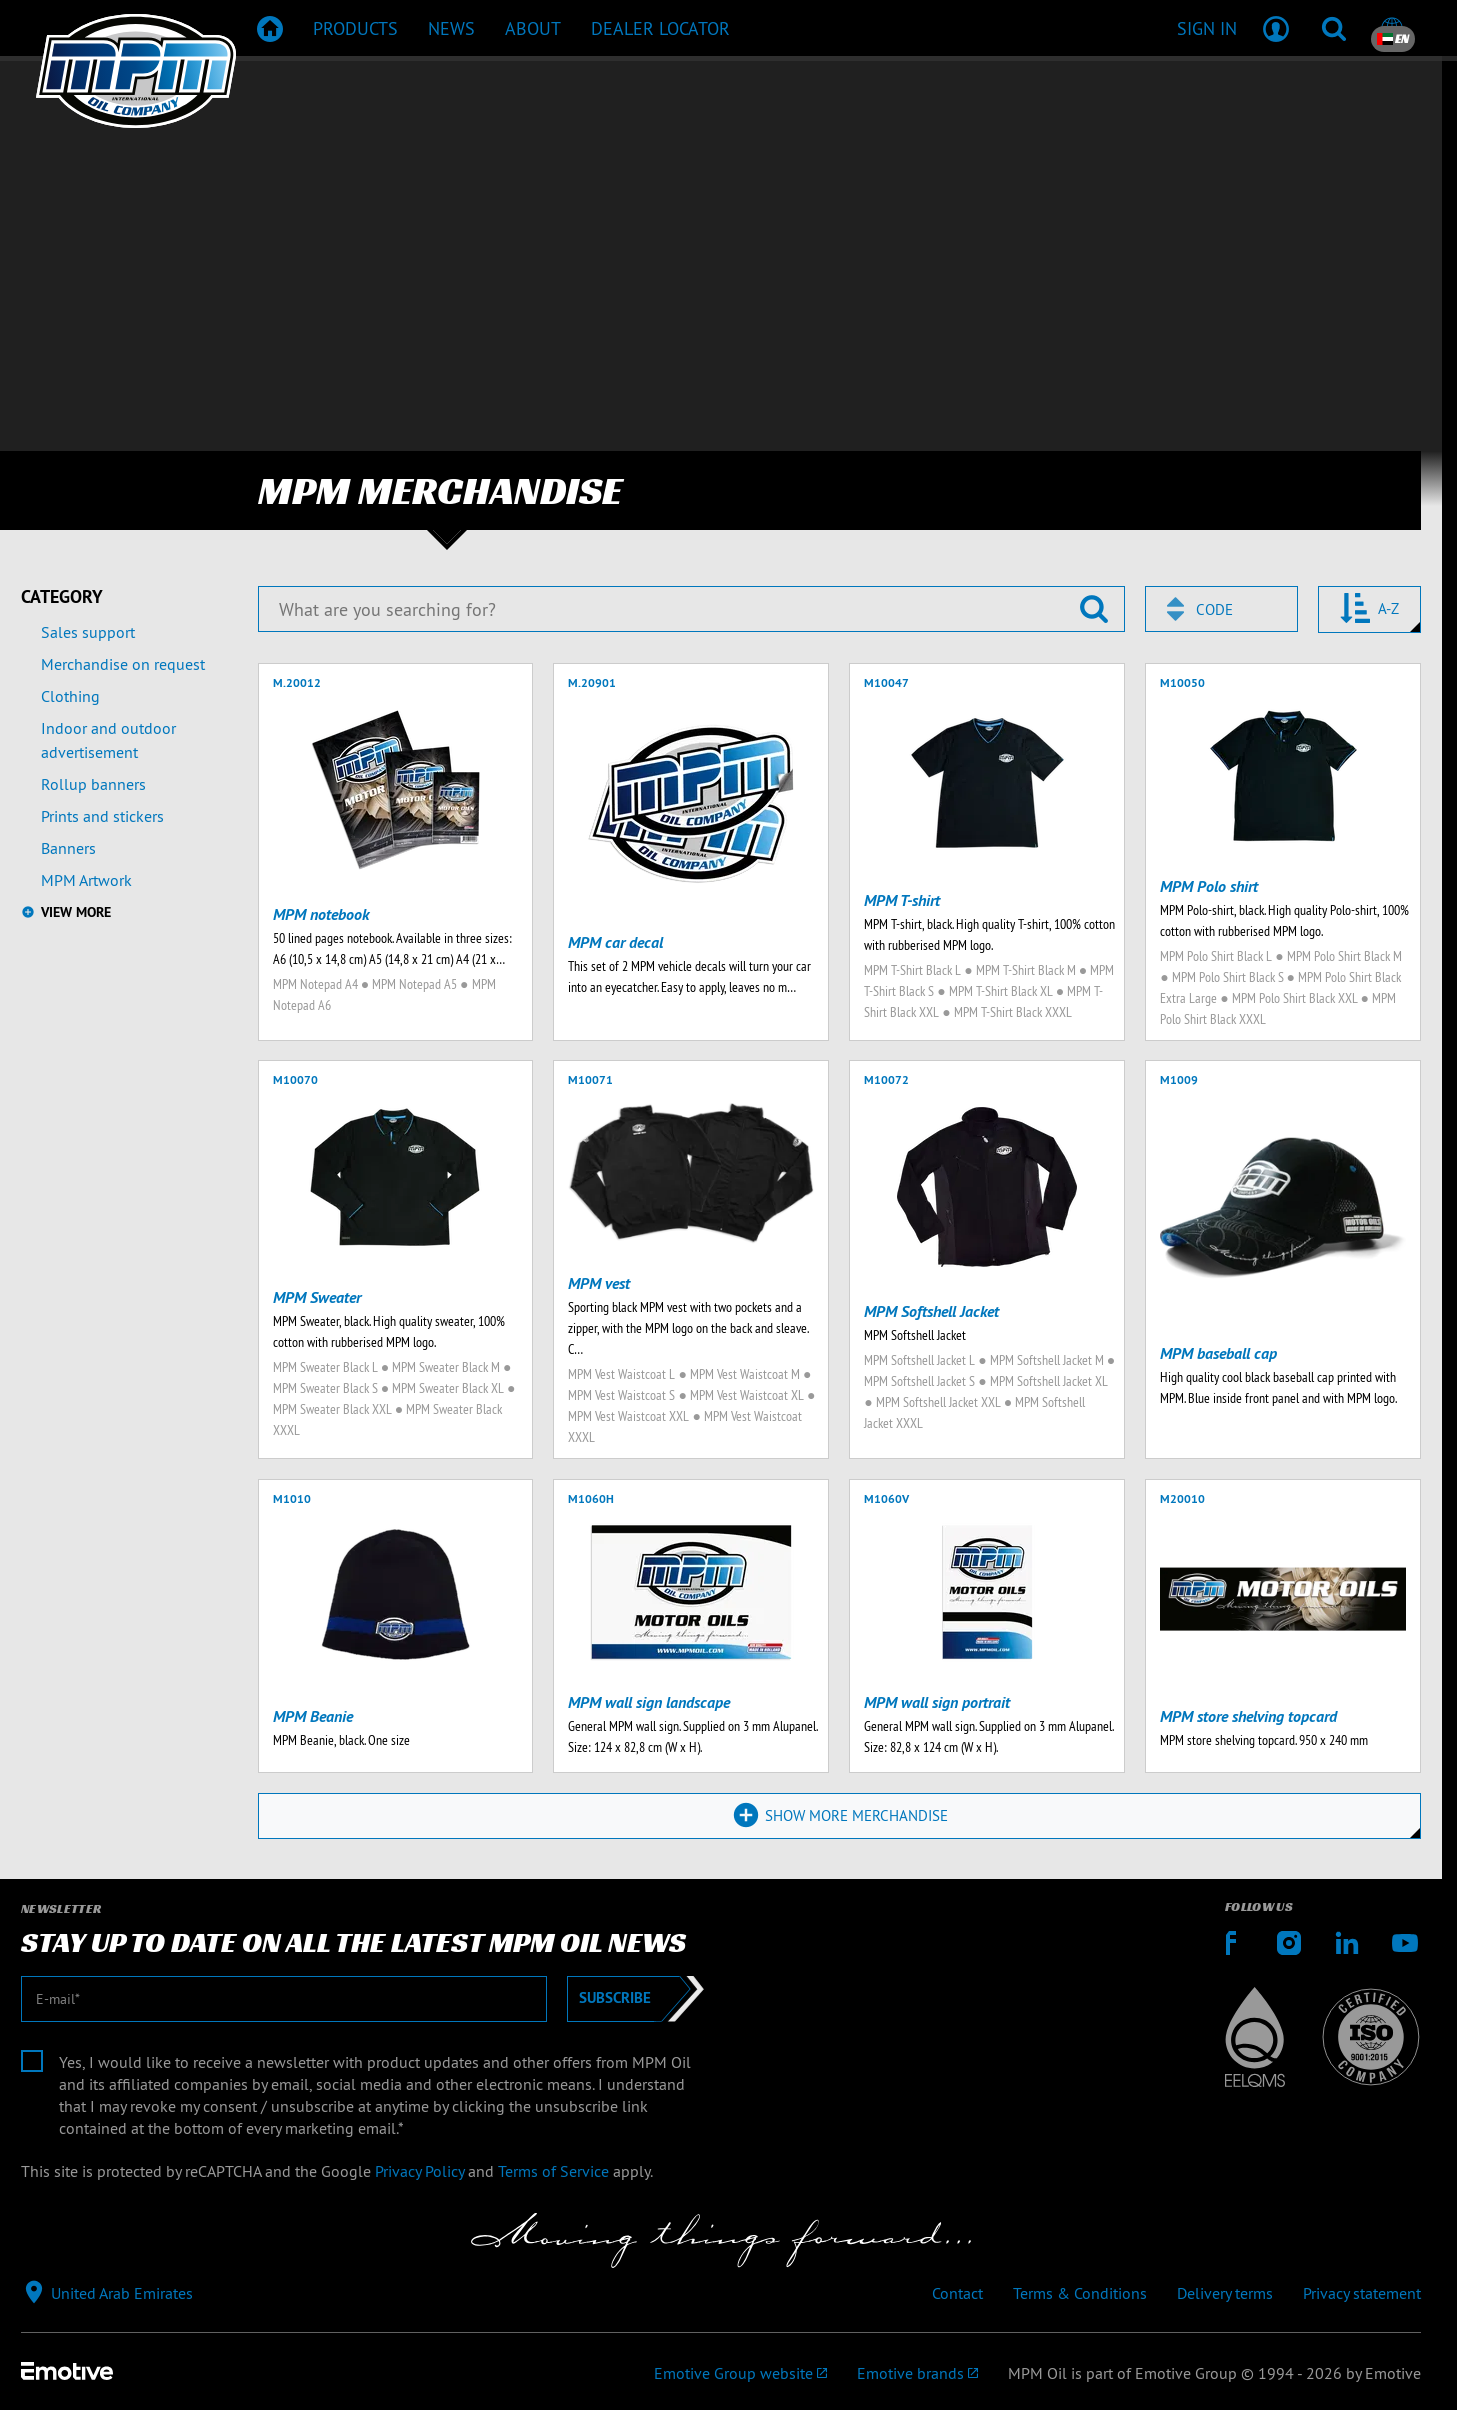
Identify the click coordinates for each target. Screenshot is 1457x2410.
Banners (68, 848)
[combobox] (1221, 609)
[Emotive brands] (917, 2374)
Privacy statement (1362, 2294)
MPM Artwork (86, 880)
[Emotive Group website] (740, 2374)
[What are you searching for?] (691, 609)
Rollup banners (93, 784)
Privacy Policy (419, 2171)
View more (76, 912)
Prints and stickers (102, 816)
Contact (957, 2294)
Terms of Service (553, 2171)
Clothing (70, 696)
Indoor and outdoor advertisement (108, 740)
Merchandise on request (123, 664)
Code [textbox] (1214, 609)
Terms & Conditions (1080, 2294)
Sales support (88, 632)
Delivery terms (1225, 2294)
